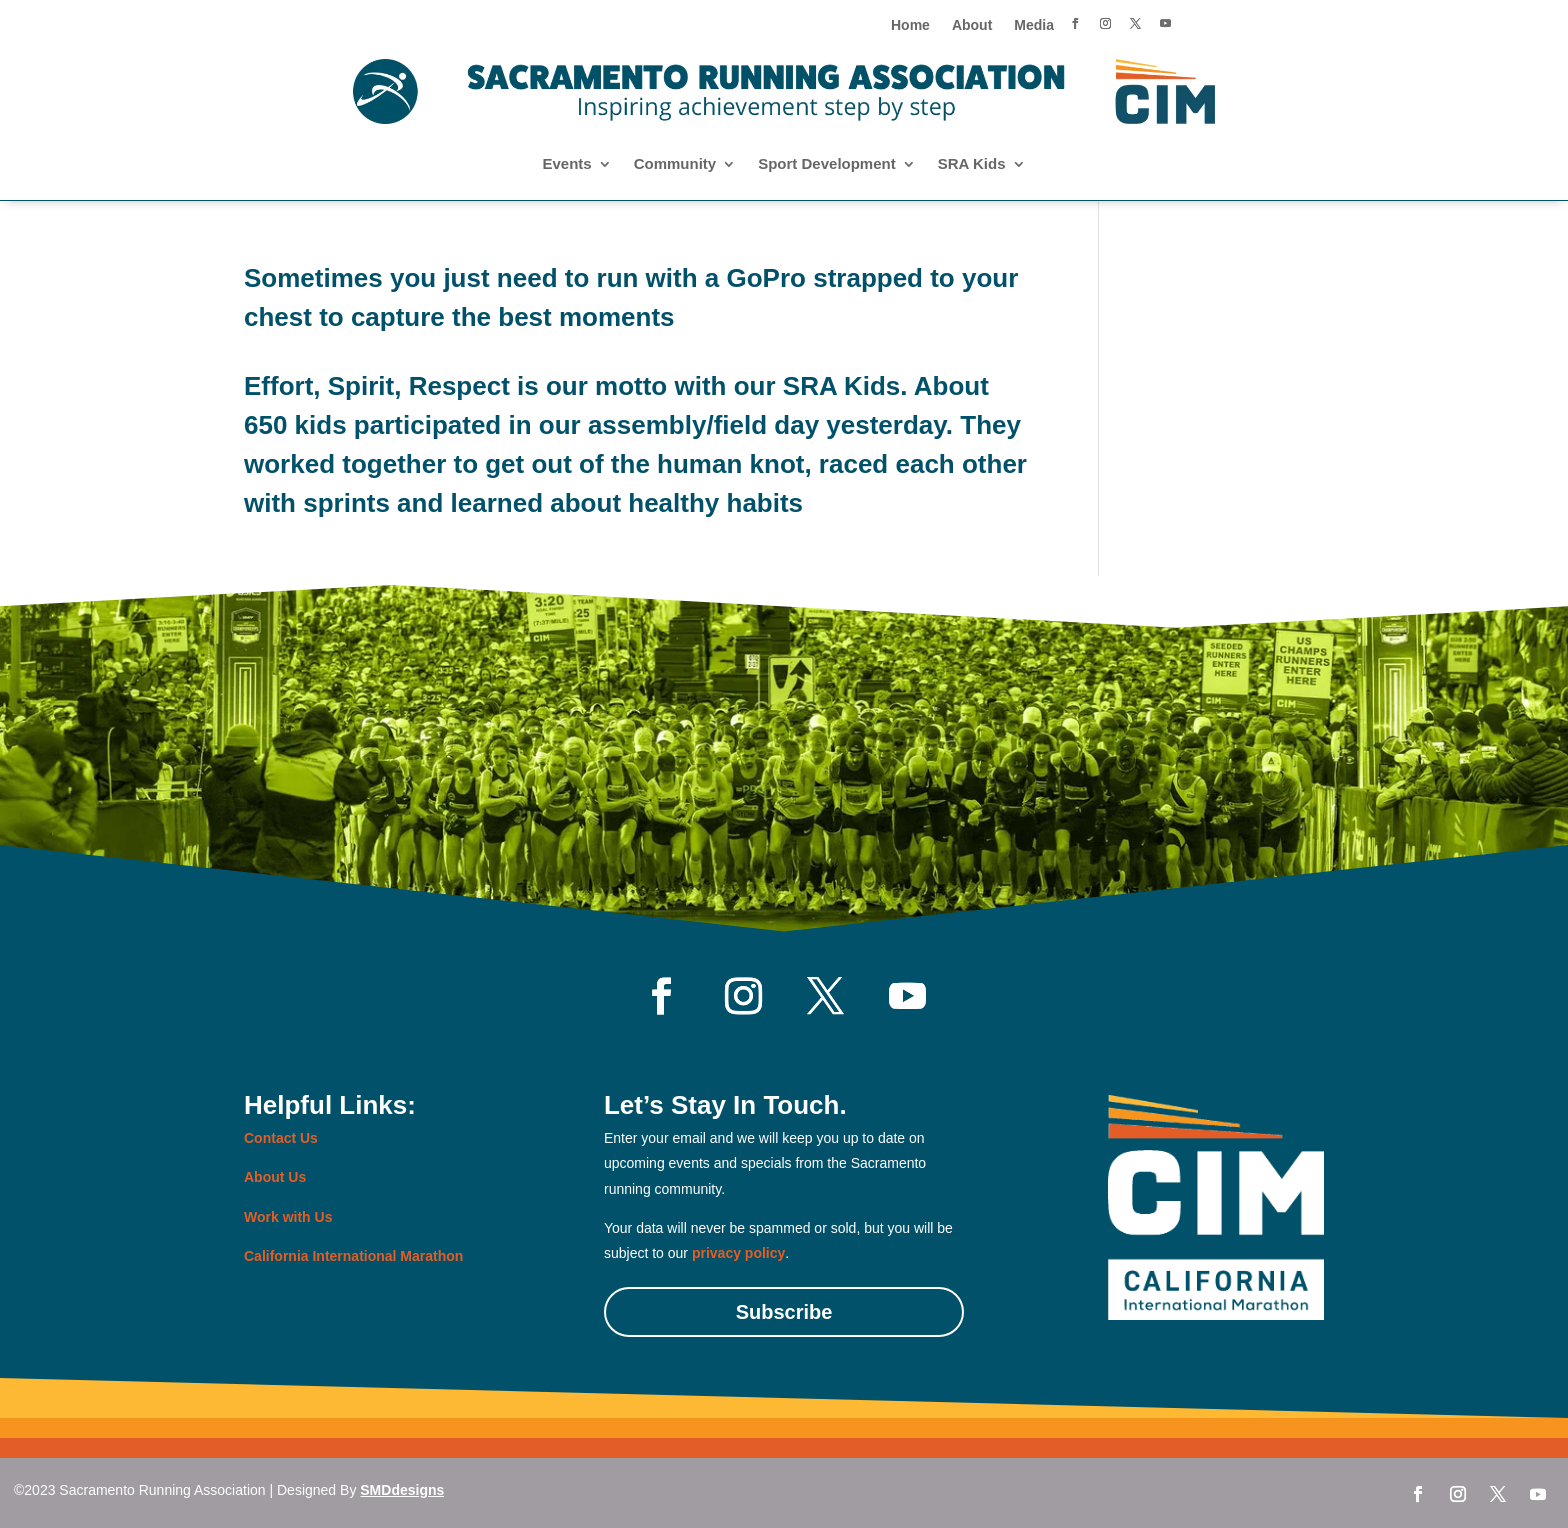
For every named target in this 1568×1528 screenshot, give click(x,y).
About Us (275, 1177)
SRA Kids (972, 164)
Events (566, 164)
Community (675, 164)
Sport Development (827, 164)
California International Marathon (353, 1256)
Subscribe (784, 1312)
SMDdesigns (402, 1490)
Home (910, 25)
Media (1034, 25)
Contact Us (281, 1138)
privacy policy (738, 1253)
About (972, 25)
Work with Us (288, 1217)
